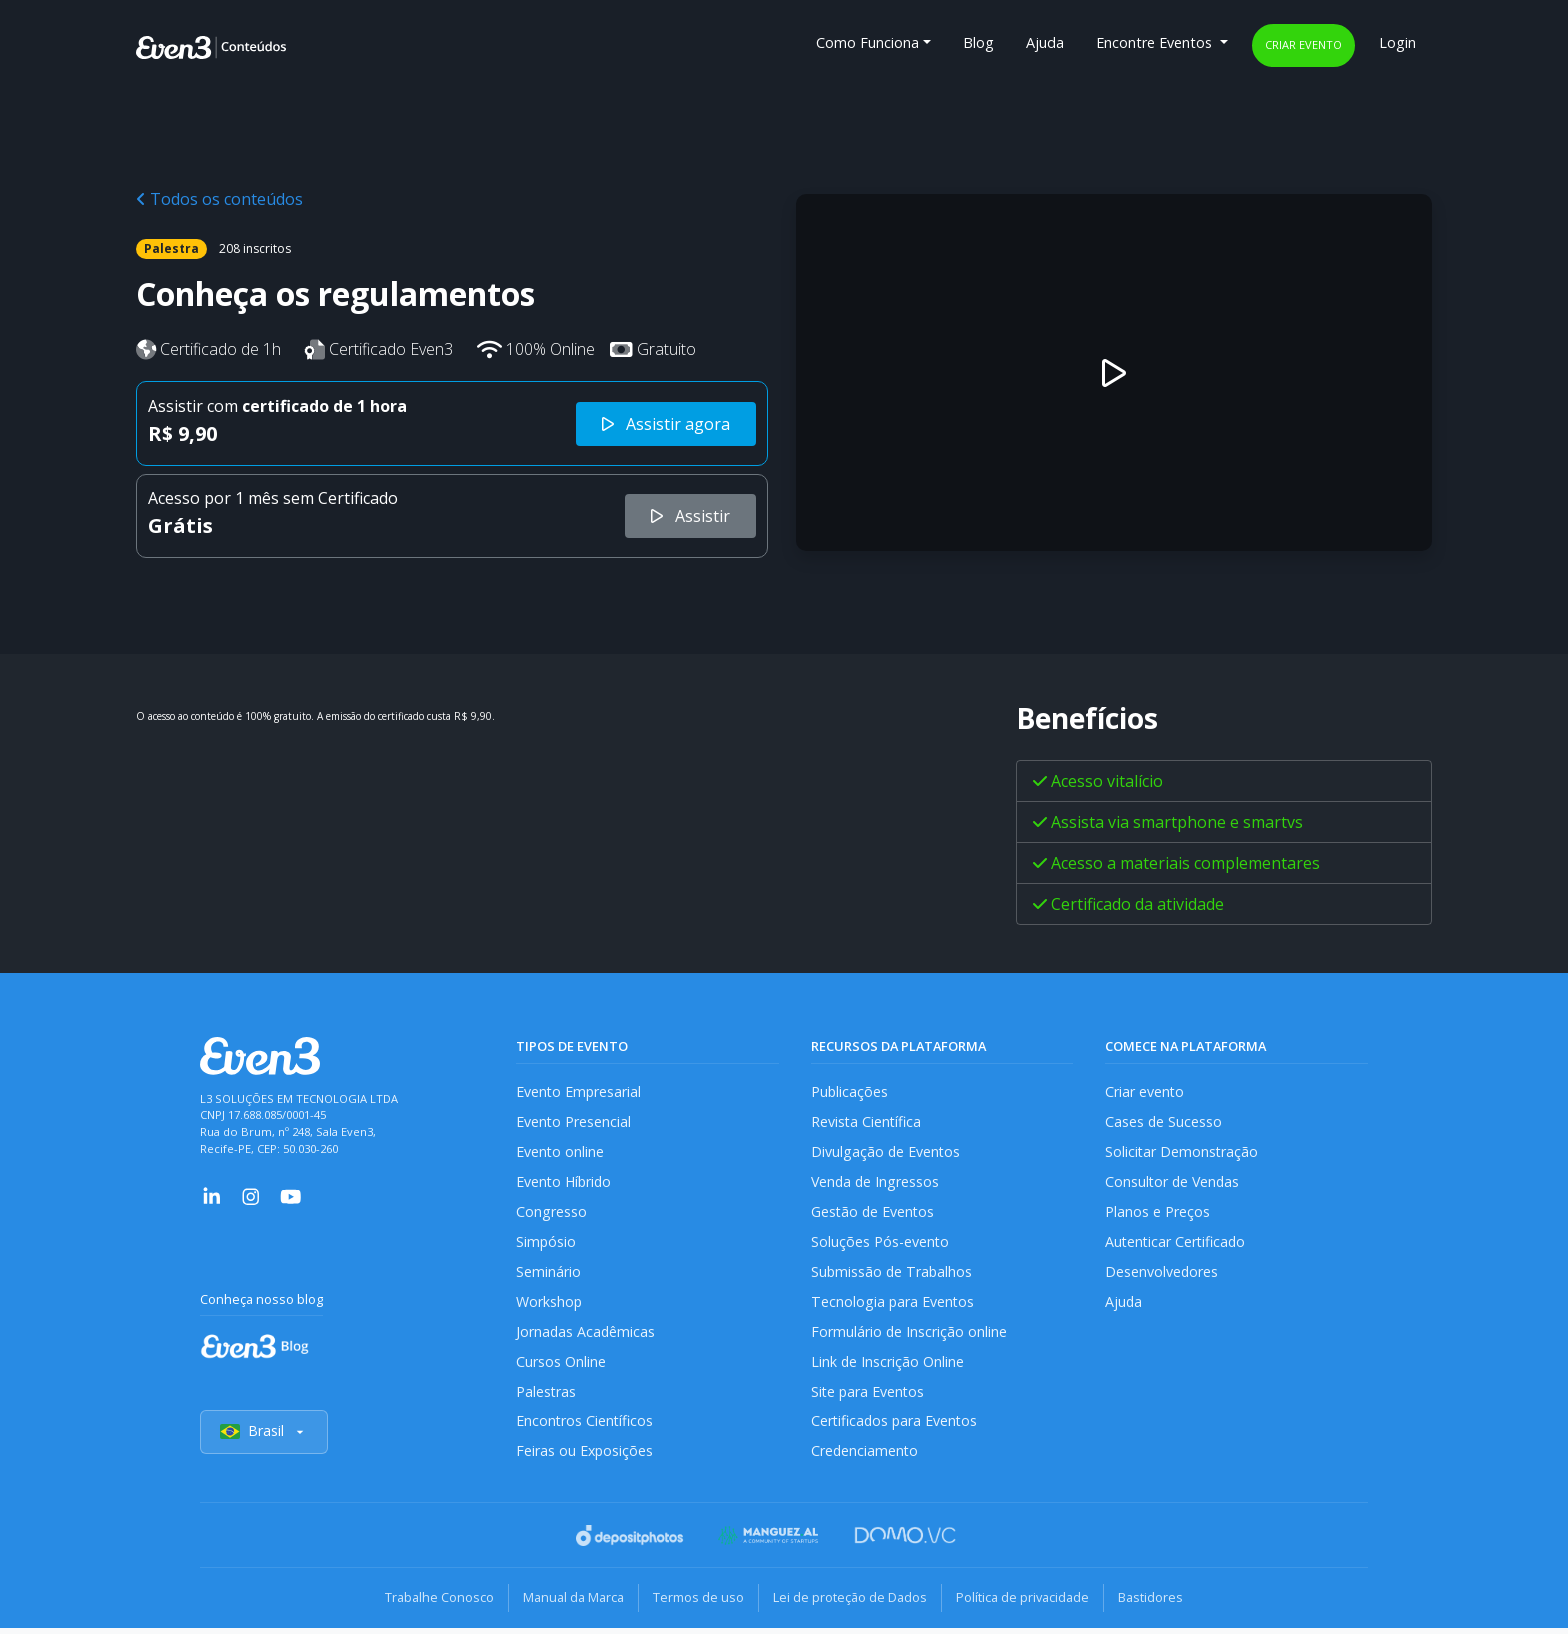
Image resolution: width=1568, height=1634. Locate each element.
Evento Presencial (574, 1121)
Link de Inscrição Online (888, 1366)
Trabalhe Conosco (429, 1604)
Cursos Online (561, 1366)
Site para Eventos (869, 1396)
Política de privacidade (1028, 1604)
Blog (978, 42)
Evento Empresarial (579, 1091)
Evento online (560, 1152)
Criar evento (1303, 44)
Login (1397, 42)
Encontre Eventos (1156, 42)
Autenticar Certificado (1177, 1244)
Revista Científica (867, 1121)
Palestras (546, 1396)
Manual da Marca (567, 1604)
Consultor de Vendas (1174, 1182)
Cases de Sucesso (1164, 1121)
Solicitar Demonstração (1182, 1152)
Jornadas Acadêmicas (586, 1335)
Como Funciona (867, 42)
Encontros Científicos (585, 1427)
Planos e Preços (1157, 1213)
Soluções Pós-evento (880, 1244)
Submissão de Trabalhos (893, 1274)
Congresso (551, 1213)
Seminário (548, 1274)
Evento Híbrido (565, 1182)
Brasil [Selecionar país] (264, 1438)
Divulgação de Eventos (886, 1152)
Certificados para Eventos (896, 1427)
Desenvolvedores (1162, 1274)
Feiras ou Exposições (585, 1457)
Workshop (549, 1305)
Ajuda (1045, 42)
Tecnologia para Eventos (893, 1305)
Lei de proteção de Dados (852, 1604)
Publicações (850, 1091)
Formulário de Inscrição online (909, 1335)
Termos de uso (696, 1604)
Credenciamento (865, 1457)
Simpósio (546, 1244)
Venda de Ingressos (876, 1182)
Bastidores (1160, 1604)
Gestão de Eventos (874, 1213)
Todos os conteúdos (219, 199)
